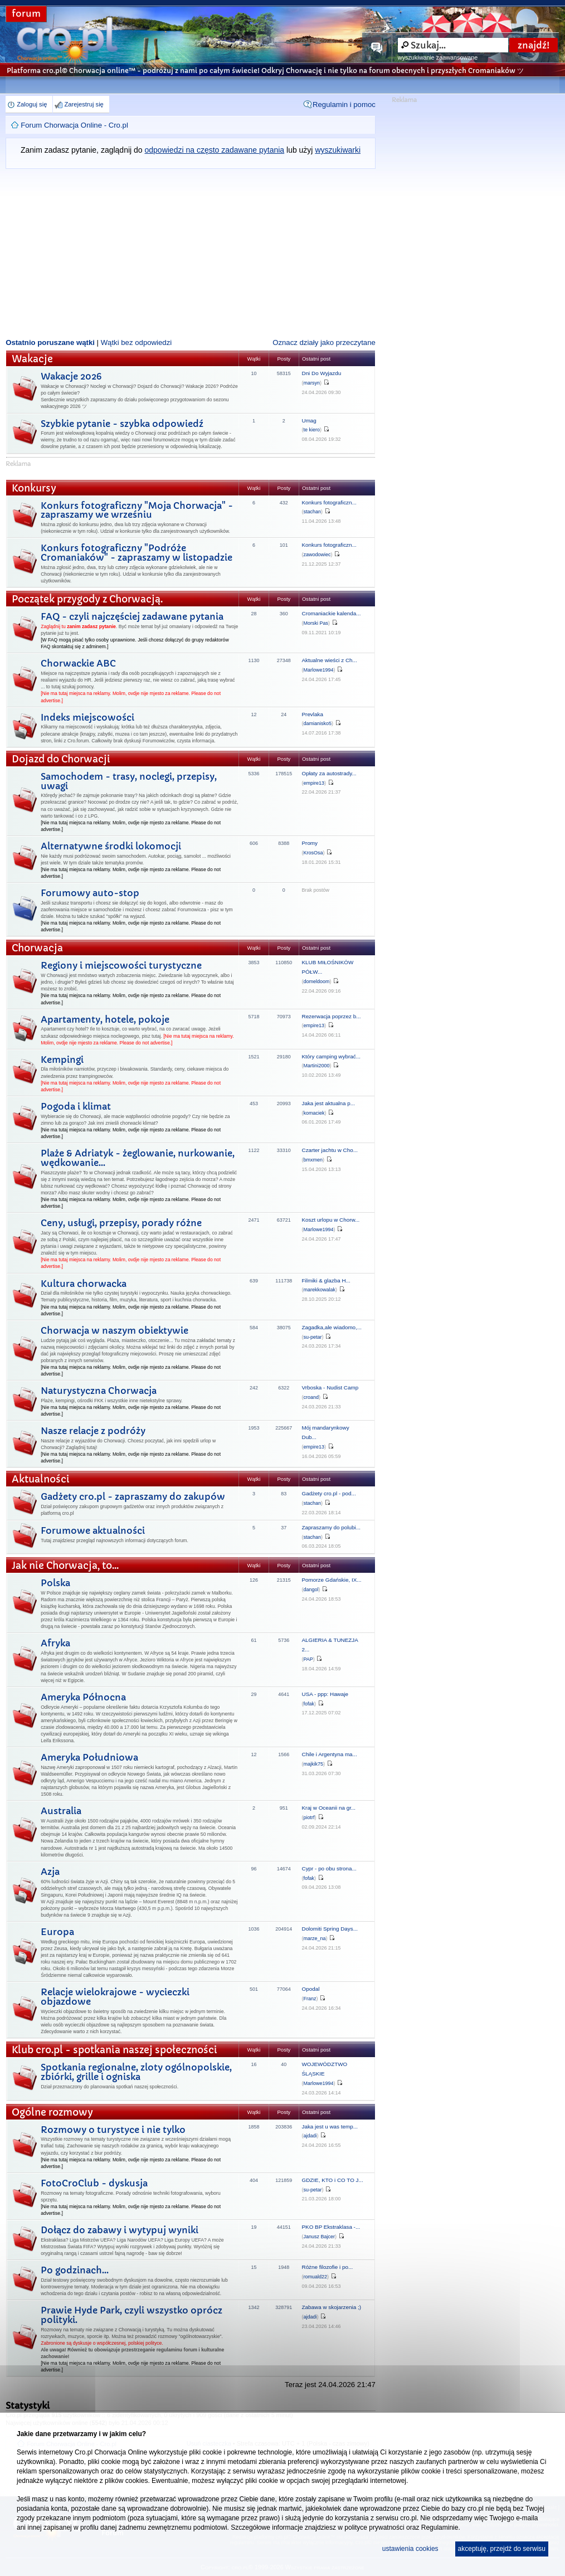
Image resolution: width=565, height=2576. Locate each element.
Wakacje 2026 (71, 376)
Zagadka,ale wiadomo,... (332, 1327)
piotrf (309, 1817)
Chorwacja (37, 948)
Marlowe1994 (319, 670)
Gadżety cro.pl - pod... (329, 1493)
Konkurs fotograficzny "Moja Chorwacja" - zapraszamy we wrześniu (137, 510)
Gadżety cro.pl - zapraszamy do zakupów (133, 1496)
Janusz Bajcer (319, 2236)
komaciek (314, 1113)
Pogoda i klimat (76, 1106)
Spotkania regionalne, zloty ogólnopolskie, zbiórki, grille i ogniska (136, 2072)
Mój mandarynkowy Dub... (325, 1432)
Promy (310, 843)
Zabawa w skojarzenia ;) (331, 2307)
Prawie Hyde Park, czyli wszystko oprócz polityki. (131, 2315)
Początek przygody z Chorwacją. (87, 599)
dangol (311, 1589)
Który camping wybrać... (331, 1056)
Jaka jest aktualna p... (328, 1103)
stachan (313, 511)
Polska (55, 1582)
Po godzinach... (75, 2270)
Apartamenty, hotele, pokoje (105, 1019)
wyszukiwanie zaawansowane (438, 57)
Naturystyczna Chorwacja (99, 1390)
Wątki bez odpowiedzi (136, 342)
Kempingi (62, 1059)
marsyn (312, 383)
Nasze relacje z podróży (93, 1430)
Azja (50, 1871)
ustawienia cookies (410, 2549)
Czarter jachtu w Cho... (330, 1150)
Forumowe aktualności (93, 1530)
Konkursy (34, 488)
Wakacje (32, 359)
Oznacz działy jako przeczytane (324, 342)
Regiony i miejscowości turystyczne (121, 965)
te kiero (312, 429)
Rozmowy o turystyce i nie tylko (113, 2129)
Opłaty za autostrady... (329, 773)
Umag (309, 420)
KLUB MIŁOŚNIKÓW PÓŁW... (328, 967)
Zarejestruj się (83, 104)
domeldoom (317, 981)
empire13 (314, 783)
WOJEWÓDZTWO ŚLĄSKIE (325, 2069)
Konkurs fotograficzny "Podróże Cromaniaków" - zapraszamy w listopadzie (136, 552)
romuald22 (316, 2276)
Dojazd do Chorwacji (61, 759)
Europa (57, 1931)
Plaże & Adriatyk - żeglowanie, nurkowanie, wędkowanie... (138, 1158)
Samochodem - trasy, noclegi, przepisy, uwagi (129, 781)
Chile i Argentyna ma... (329, 1754)
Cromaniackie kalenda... (331, 613)
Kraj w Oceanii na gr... (329, 1808)
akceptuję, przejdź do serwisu (501, 2549)
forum (26, 13)
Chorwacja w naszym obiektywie (114, 1330)
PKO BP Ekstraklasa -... (331, 2227)
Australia (61, 1810)
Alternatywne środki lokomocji (111, 846)
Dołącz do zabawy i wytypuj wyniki (119, 2229)
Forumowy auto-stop (90, 892)
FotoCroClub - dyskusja (94, 2183)
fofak (309, 1704)
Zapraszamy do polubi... (331, 1527)
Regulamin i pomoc (344, 104)
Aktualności (41, 1479)
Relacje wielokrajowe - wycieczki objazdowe (115, 1996)
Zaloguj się (32, 104)
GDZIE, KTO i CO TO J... (332, 2180)
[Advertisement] (191, 252)
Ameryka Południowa (89, 1757)
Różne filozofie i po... (327, 2267)
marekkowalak (320, 1289)
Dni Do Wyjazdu (322, 373)
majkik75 (314, 1764)
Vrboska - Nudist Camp (330, 1387)
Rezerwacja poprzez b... (331, 1016)
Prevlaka (312, 714)
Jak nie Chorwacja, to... (65, 1566)
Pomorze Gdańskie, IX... (332, 1580)
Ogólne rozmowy (52, 2112)
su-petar (313, 1337)
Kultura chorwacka (83, 1283)
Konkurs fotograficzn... (329, 502)
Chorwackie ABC (78, 663)
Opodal (311, 1989)
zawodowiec (317, 554)
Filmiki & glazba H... (326, 1280)
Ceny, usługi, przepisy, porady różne (121, 1222)
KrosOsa (313, 853)
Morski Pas (316, 623)
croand (311, 1397)
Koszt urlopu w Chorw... (331, 1220)
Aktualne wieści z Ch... (329, 660)
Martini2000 (317, 1065)
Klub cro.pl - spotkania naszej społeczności (114, 2050)
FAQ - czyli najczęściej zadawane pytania (132, 616)
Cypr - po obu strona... (329, 1868)
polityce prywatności (374, 2527)
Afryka (55, 1643)
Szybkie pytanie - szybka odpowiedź (122, 423)
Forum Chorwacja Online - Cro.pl (74, 125)
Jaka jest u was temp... (330, 2126)
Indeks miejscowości (87, 717)
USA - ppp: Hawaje (325, 1694)
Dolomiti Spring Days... (330, 1929)
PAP (308, 1659)
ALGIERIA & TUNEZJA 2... (330, 1644)
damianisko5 (318, 723)
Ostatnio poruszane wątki (50, 342)
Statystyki (28, 2405)
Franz (310, 1998)
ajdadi (310, 2135)
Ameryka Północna (83, 1697)
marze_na (315, 1938)
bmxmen (313, 1160)
